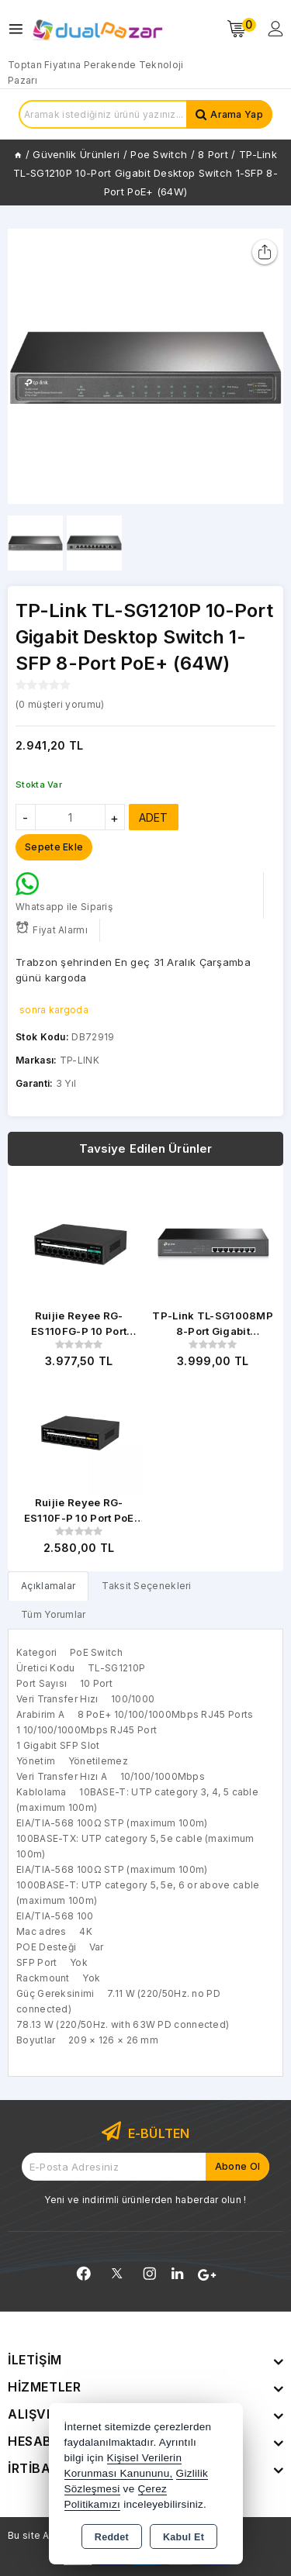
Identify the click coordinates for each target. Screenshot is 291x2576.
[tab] (48, 1585)
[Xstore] (98, 29)
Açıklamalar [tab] (48, 1585)
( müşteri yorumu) (60, 704)
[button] (265, 367)
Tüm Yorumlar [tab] (53, 1614)
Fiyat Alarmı (52, 928)
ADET (153, 817)
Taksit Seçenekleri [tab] (146, 1585)
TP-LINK (79, 1060)
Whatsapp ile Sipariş (64, 892)
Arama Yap (236, 114)
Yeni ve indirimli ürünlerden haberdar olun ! (145, 2199)
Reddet (112, 2537)
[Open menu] (20, 29)
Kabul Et (183, 2537)
